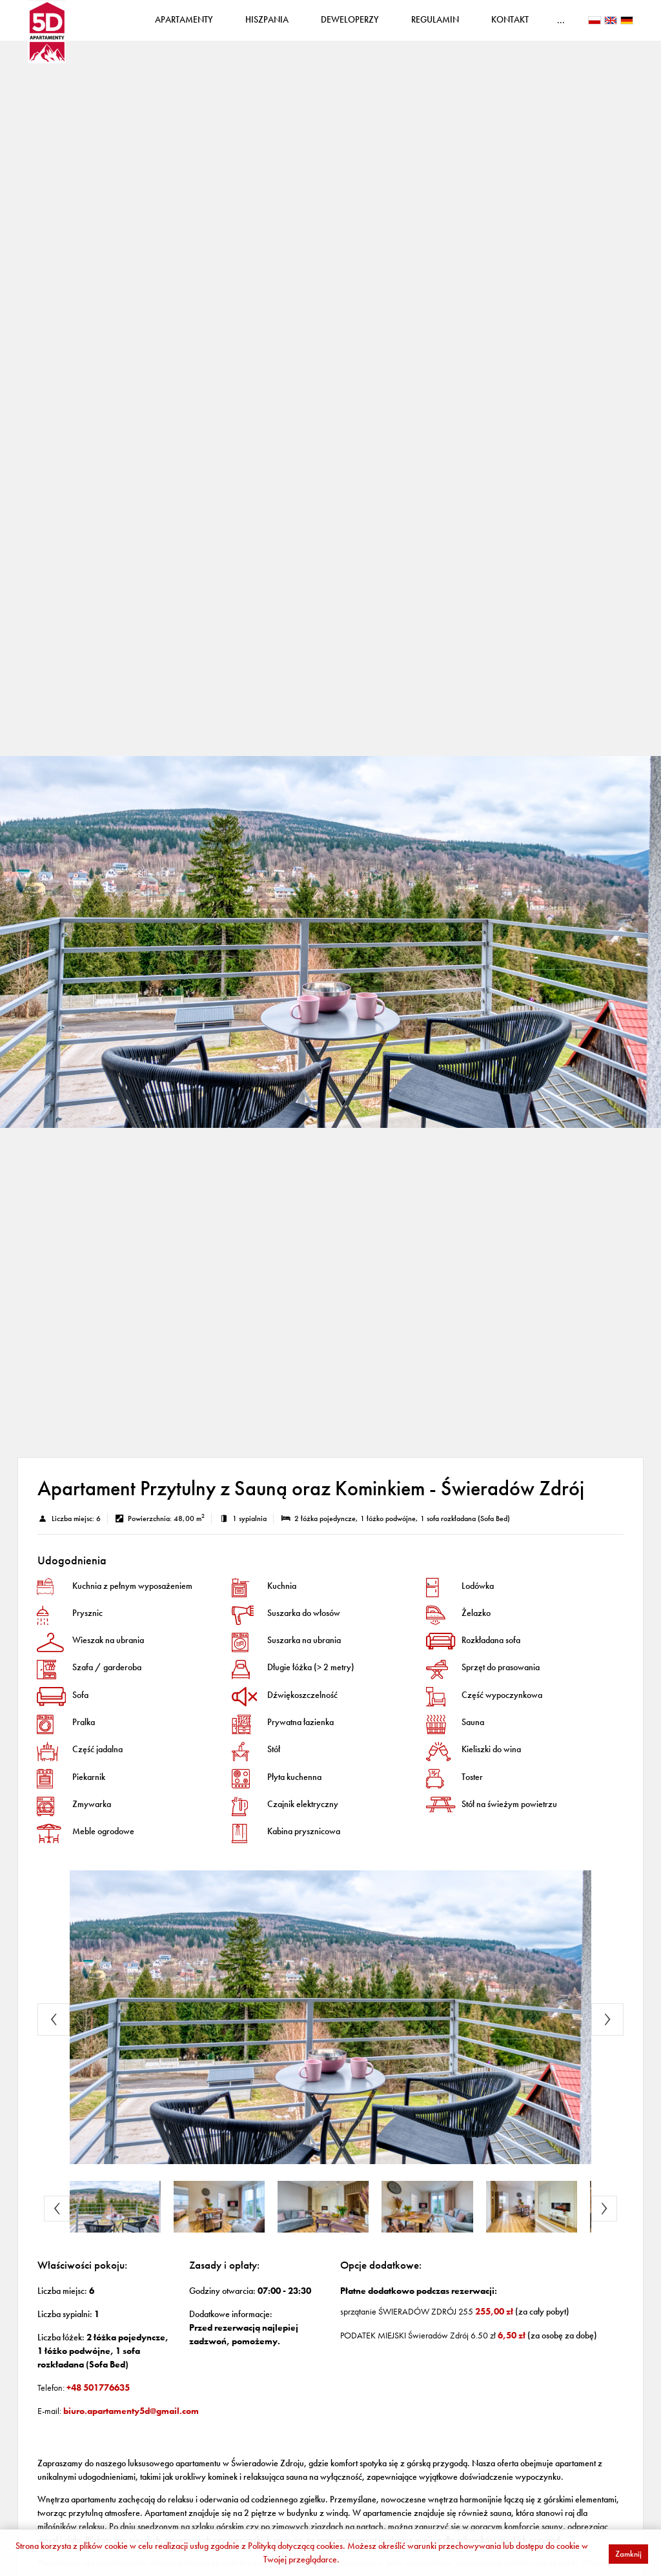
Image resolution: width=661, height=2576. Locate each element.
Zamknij (628, 2553)
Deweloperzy (378, 25)
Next (607, 2030)
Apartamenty (212, 25)
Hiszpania (295, 25)
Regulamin (463, 25)
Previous (53, 2030)
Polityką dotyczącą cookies (295, 2545)
